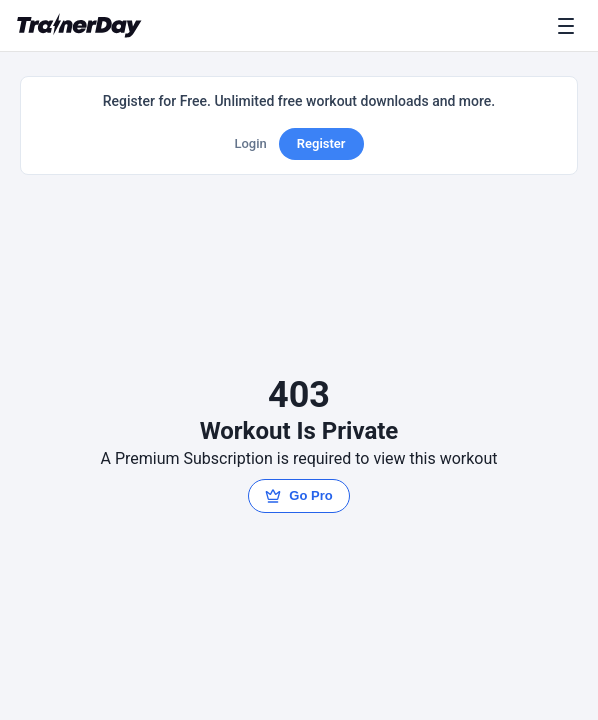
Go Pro (298, 496)
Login (250, 143)
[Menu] (570, 26)
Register (321, 143)
